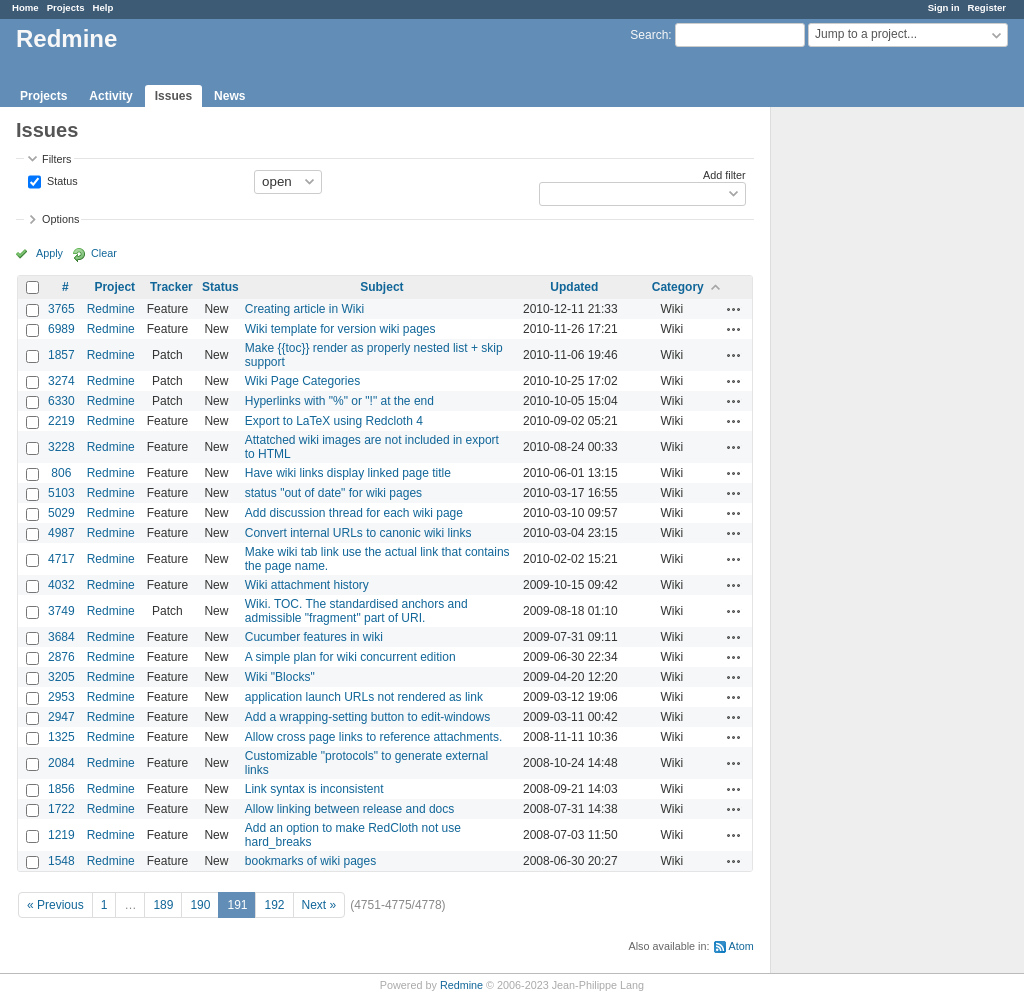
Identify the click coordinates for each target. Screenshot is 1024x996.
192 (274, 905)
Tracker (171, 287)
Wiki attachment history (307, 585)
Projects (66, 7)
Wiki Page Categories (302, 381)
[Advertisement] (871, 421)
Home (25, 7)
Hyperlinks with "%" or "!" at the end (339, 401)
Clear (104, 253)
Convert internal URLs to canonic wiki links (358, 533)
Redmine (111, 309)
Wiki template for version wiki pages (340, 329)
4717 (61, 559)
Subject (381, 287)
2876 (61, 657)
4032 (61, 585)
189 (163, 905)
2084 (61, 763)
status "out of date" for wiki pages (333, 493)
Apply (49, 253)
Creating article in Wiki (304, 309)
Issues (173, 96)
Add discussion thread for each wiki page (354, 513)
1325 (61, 737)
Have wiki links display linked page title (348, 473)
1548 (61, 861)
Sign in (944, 7)
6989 (61, 329)
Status (61, 180)
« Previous (55, 905)
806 (61, 473)
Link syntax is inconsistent (314, 789)
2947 (61, 717)
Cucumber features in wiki (314, 637)
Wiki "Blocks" (280, 677)
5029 (61, 513)
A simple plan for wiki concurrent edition (350, 657)
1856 (61, 789)
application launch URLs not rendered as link (364, 697)
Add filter (724, 175)
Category (678, 287)
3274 (61, 381)
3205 (61, 677)
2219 (61, 421)
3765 (61, 309)
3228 (61, 447)
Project (114, 287)
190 (200, 905)
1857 (61, 355)
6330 (61, 401)
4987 (61, 533)
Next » (319, 905)
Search (649, 35)
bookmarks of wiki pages (310, 861)
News (229, 96)
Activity (110, 96)
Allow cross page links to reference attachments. (373, 737)
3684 (61, 637)
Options (60, 219)
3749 (61, 611)
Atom (741, 946)
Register (987, 7)
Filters (56, 159)
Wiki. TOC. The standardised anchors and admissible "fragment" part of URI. (356, 611)
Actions (734, 309)
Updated (574, 287)
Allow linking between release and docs (349, 809)
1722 (61, 809)
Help (103, 7)
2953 (61, 697)
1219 (61, 835)
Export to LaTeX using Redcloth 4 (334, 421)
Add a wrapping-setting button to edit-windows (367, 717)
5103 (61, 493)
